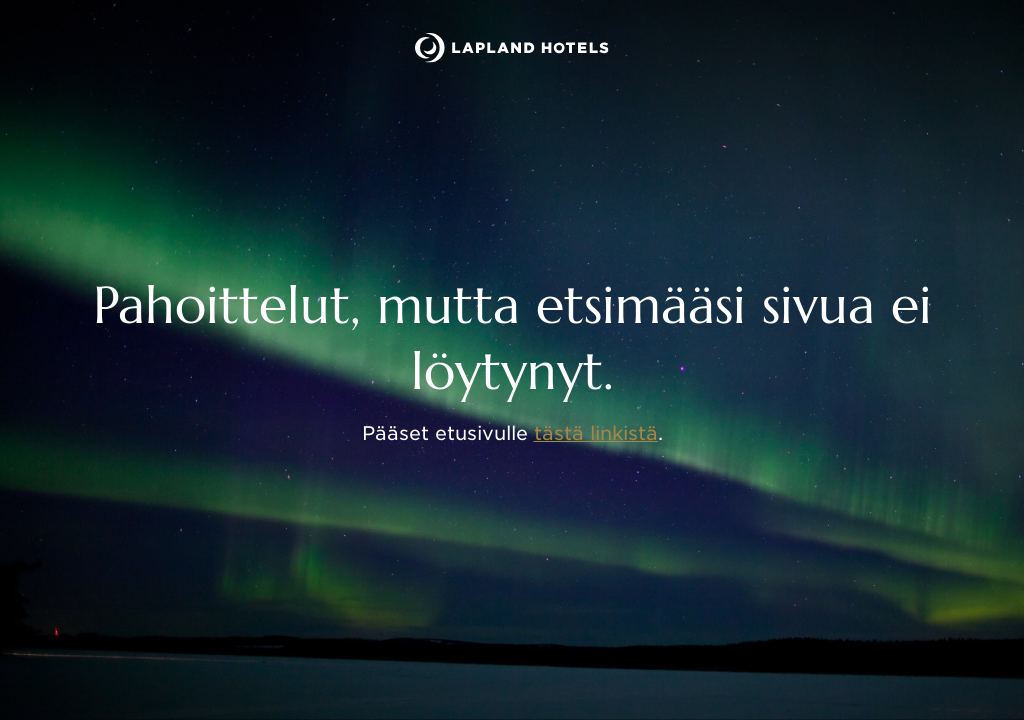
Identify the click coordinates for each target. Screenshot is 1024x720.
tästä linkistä (596, 433)
